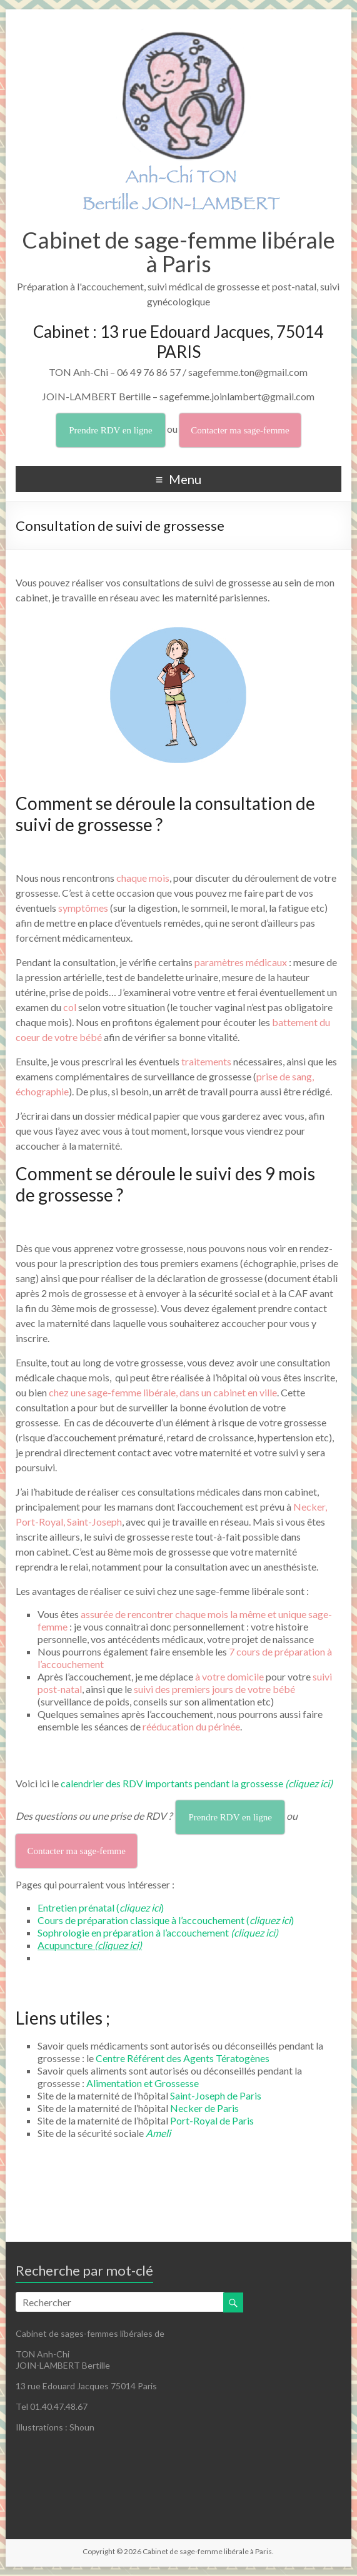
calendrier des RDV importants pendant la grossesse (197, 1783)
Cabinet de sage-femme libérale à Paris (178, 251)
